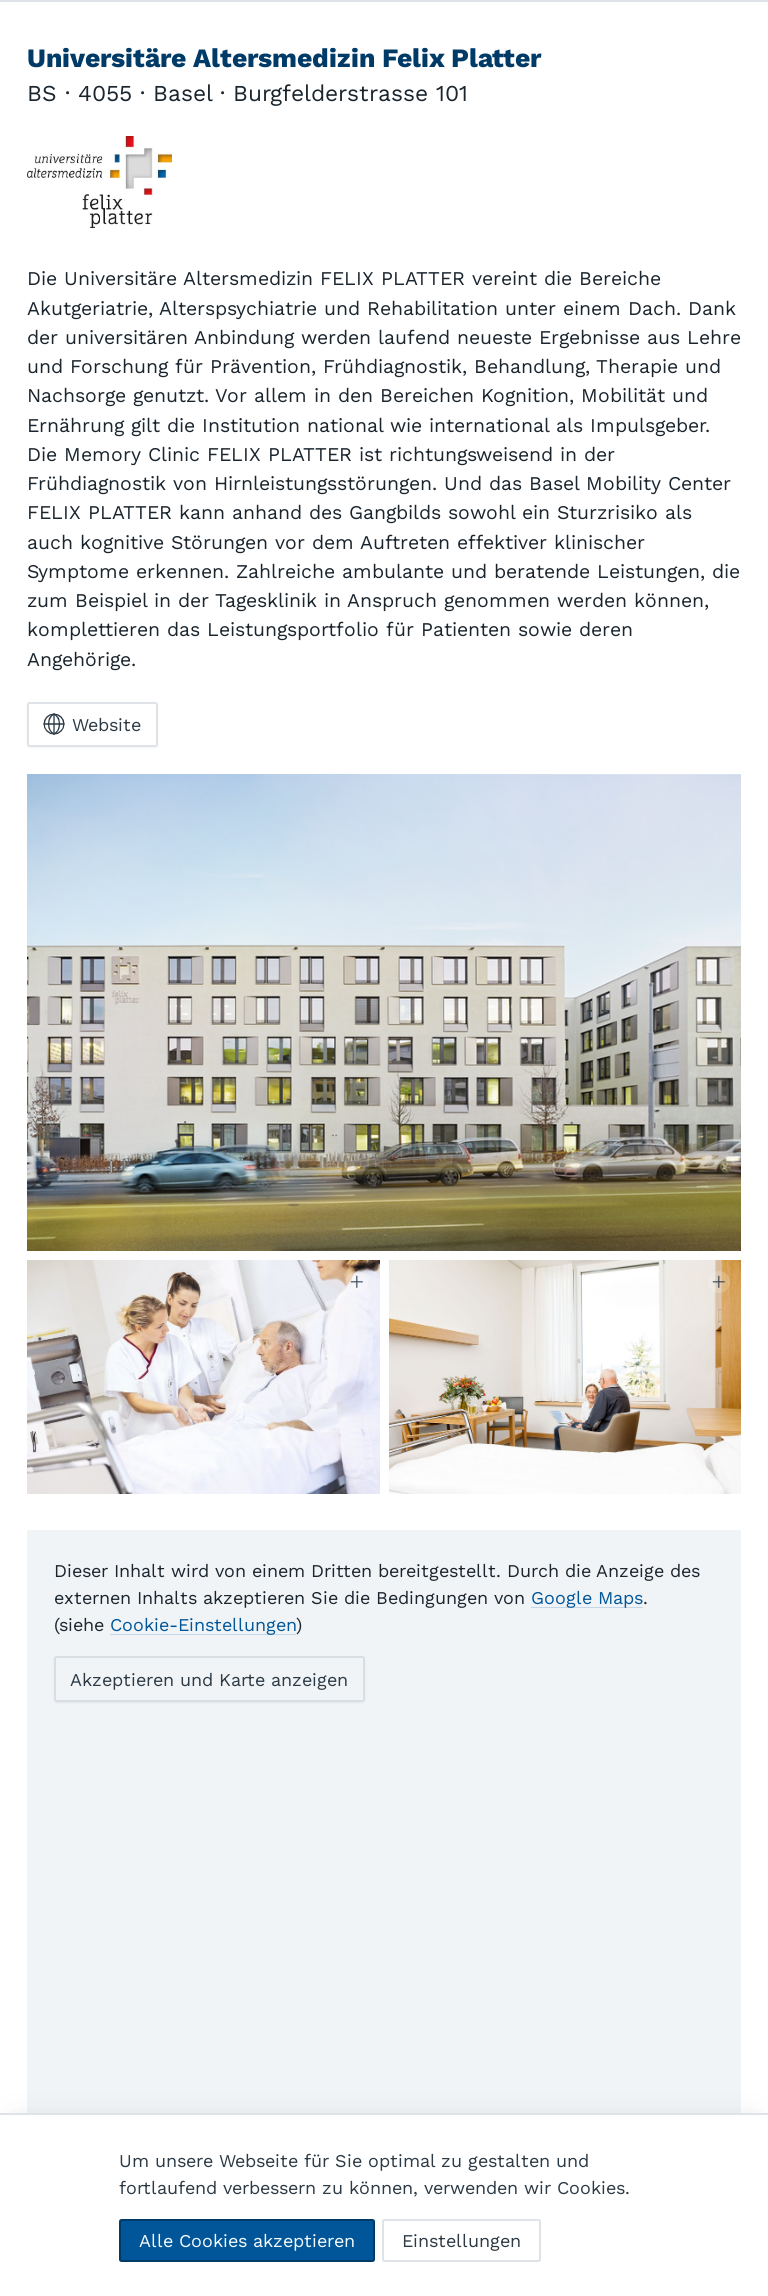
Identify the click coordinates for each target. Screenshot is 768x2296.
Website (92, 760)
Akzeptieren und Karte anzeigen (209, 1714)
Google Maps (587, 1633)
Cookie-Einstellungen (203, 1660)
